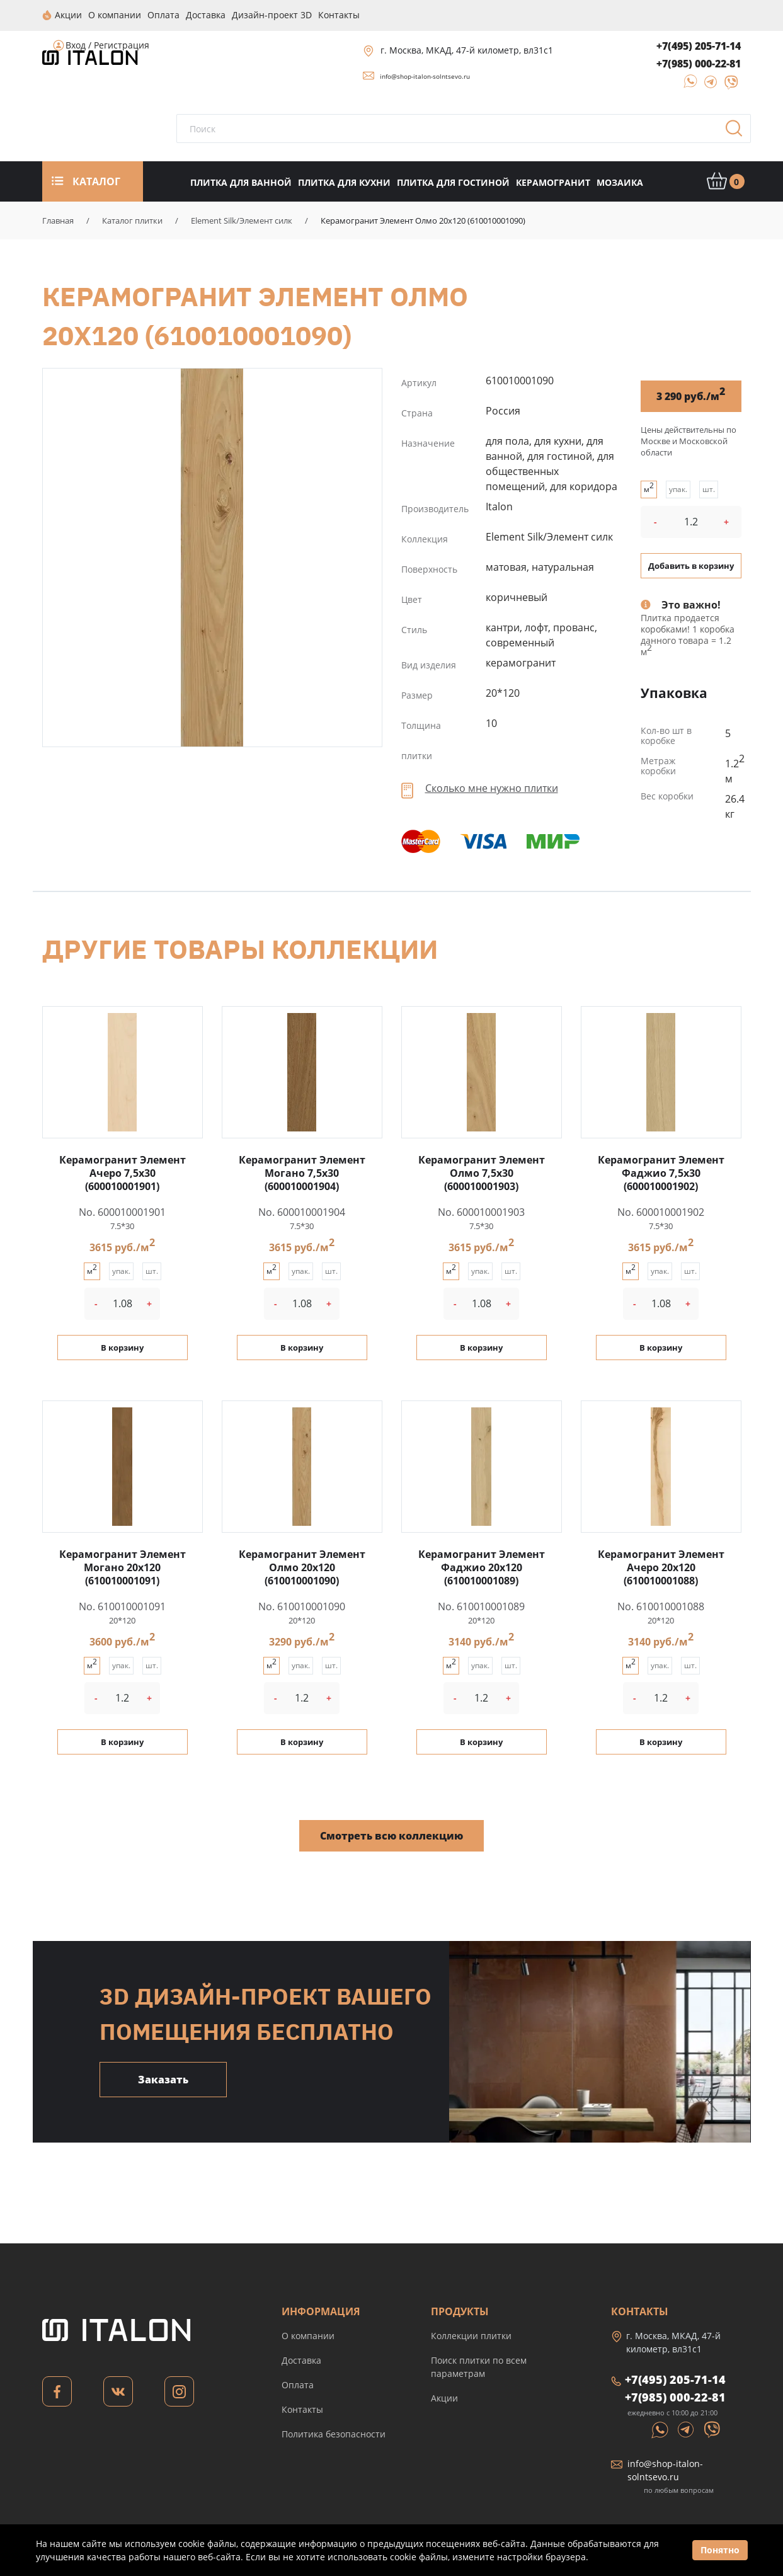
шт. (708, 488)
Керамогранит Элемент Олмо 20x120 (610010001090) (212, 557)
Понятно (720, 2550)
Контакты (302, 2409)
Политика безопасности (334, 2433)
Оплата (298, 2384)
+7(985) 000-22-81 (698, 63)
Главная (58, 220)
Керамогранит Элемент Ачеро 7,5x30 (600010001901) (122, 1172)
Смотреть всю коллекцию (391, 1835)
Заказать (163, 2079)
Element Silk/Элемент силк (241, 220)
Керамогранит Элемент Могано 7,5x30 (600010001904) (302, 1172)
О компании (308, 2335)
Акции (444, 2397)
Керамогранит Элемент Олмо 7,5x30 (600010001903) (481, 1172)
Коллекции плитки (471, 2335)
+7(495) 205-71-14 (698, 45)
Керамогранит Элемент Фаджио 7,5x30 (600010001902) (661, 1172)
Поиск (738, 131)
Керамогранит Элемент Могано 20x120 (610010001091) (122, 1567)
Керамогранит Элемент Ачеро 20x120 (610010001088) (661, 1567)
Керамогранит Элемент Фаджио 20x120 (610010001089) (481, 1567)
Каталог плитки (132, 220)
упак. (678, 488)
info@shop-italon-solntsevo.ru (425, 75)
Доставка (301, 2360)
